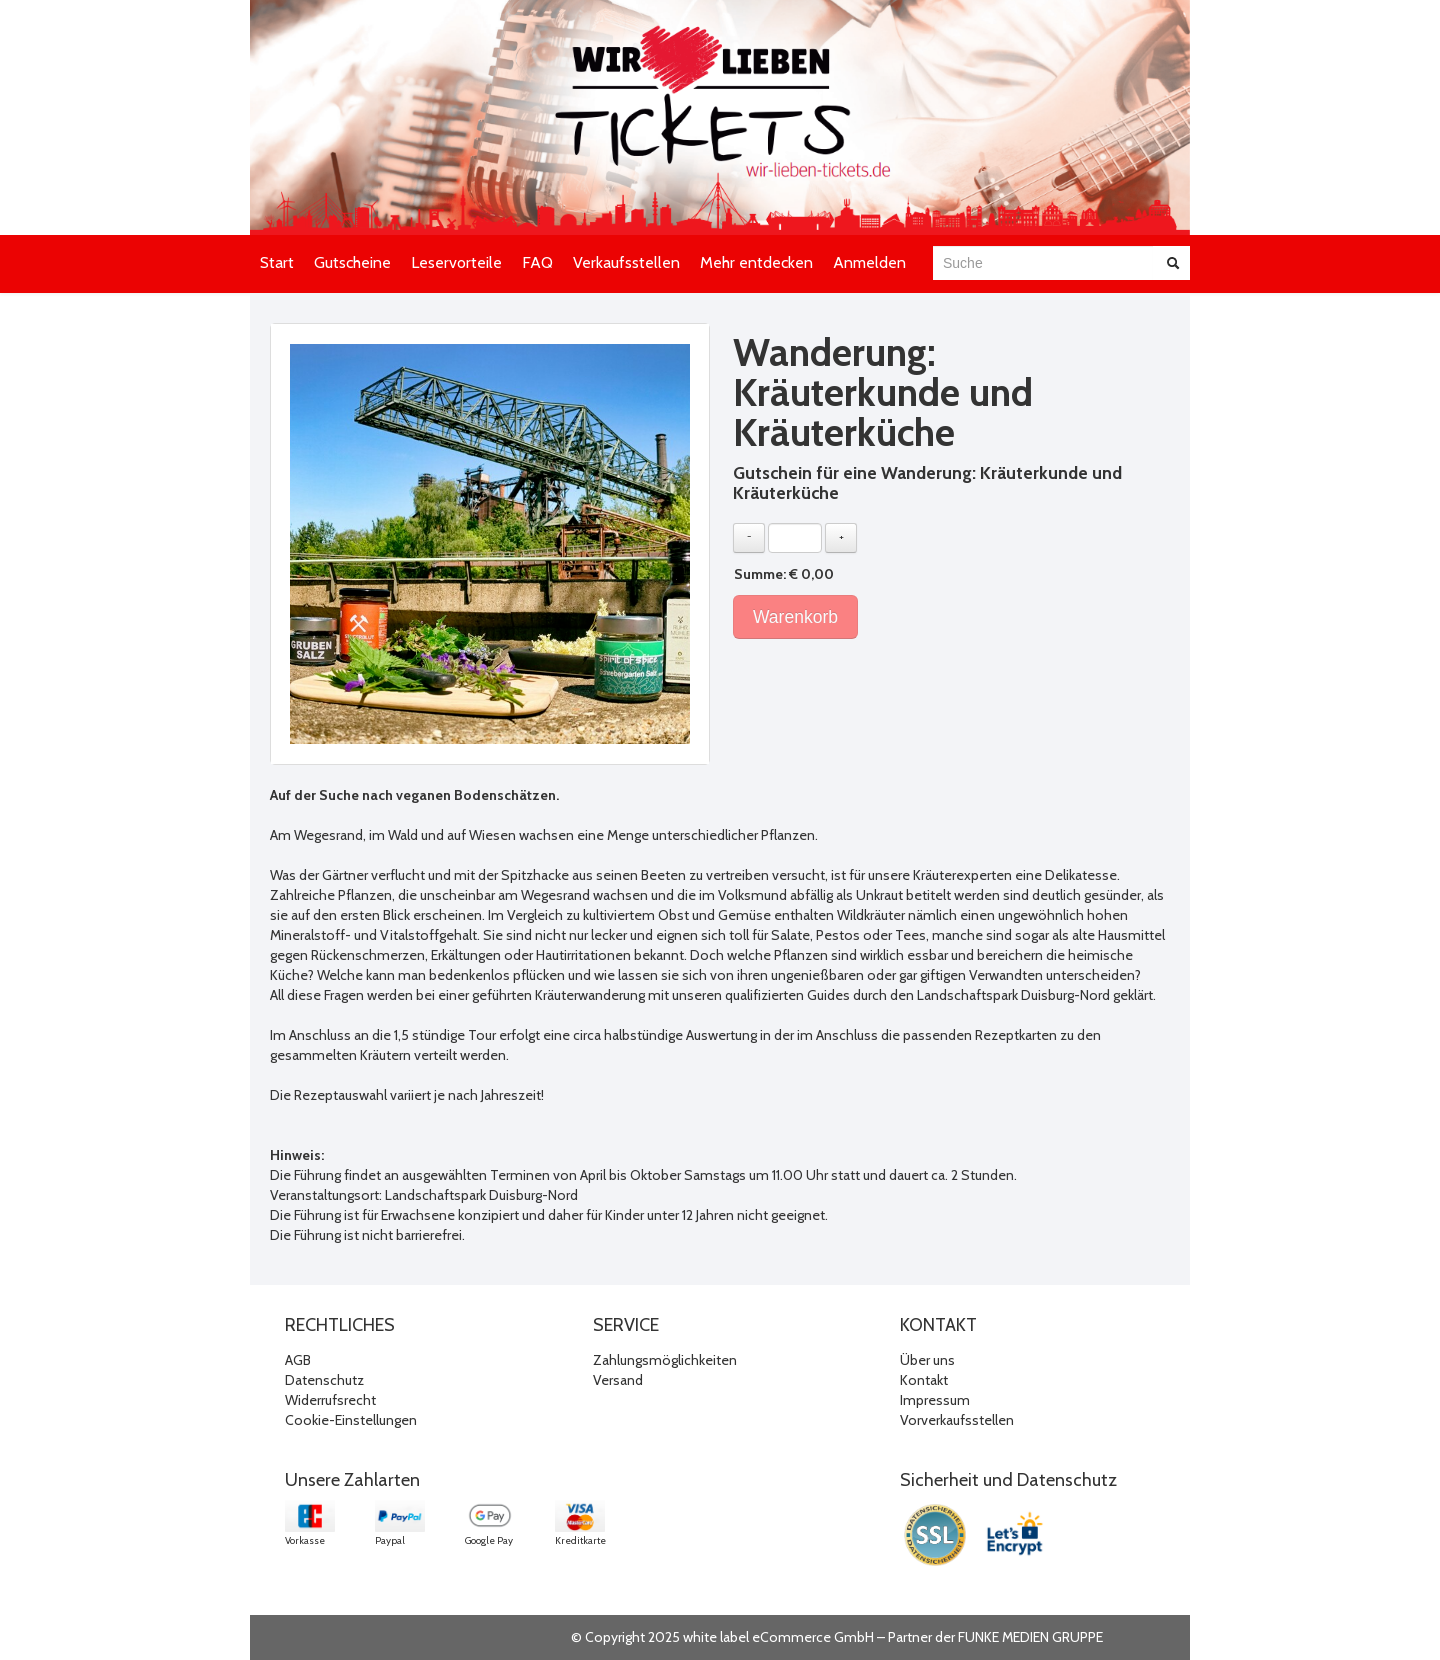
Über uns (927, 1360)
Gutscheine (352, 262)
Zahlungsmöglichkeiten (665, 1360)
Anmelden (869, 262)
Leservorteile (456, 262)
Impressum (935, 1400)
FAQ (537, 262)
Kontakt (924, 1380)
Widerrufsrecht (330, 1400)
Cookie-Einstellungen (351, 1420)
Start (277, 262)
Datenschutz (324, 1380)
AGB (298, 1360)
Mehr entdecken (756, 262)
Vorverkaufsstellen (957, 1420)
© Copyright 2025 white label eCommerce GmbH (722, 1637)
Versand (618, 1380)
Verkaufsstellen (626, 262)
